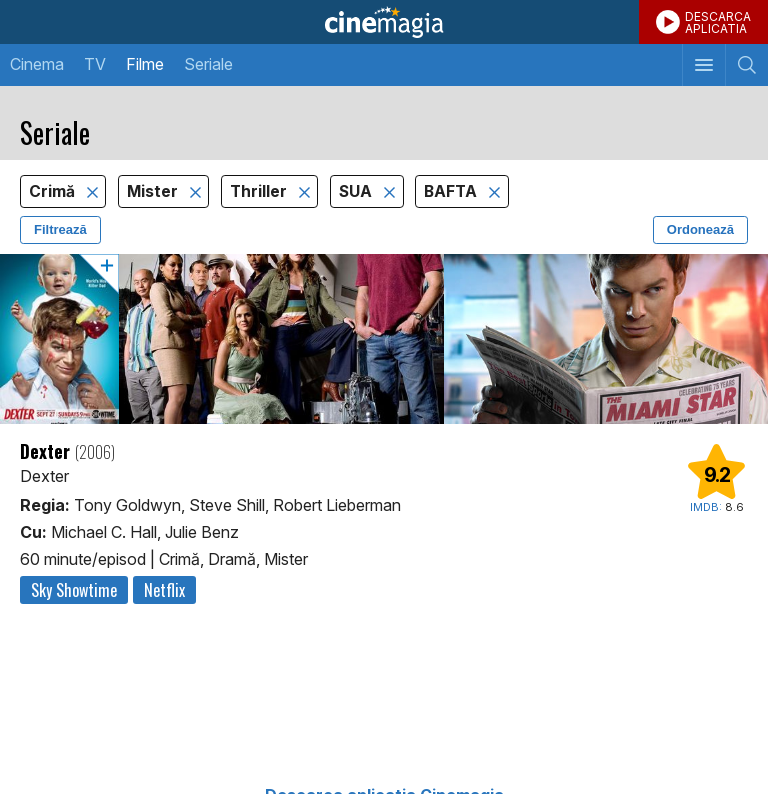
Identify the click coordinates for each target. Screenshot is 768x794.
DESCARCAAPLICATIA (718, 22)
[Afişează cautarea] (746, 65)
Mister (154, 191)
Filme (145, 64)
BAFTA (452, 191)
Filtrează (60, 229)
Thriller (260, 191)
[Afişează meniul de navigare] (703, 65)
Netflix (164, 590)
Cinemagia (384, 22)
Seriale (208, 64)
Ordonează (700, 229)
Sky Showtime (74, 590)
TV (95, 64)
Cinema (37, 64)
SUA (357, 191)
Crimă (54, 191)
